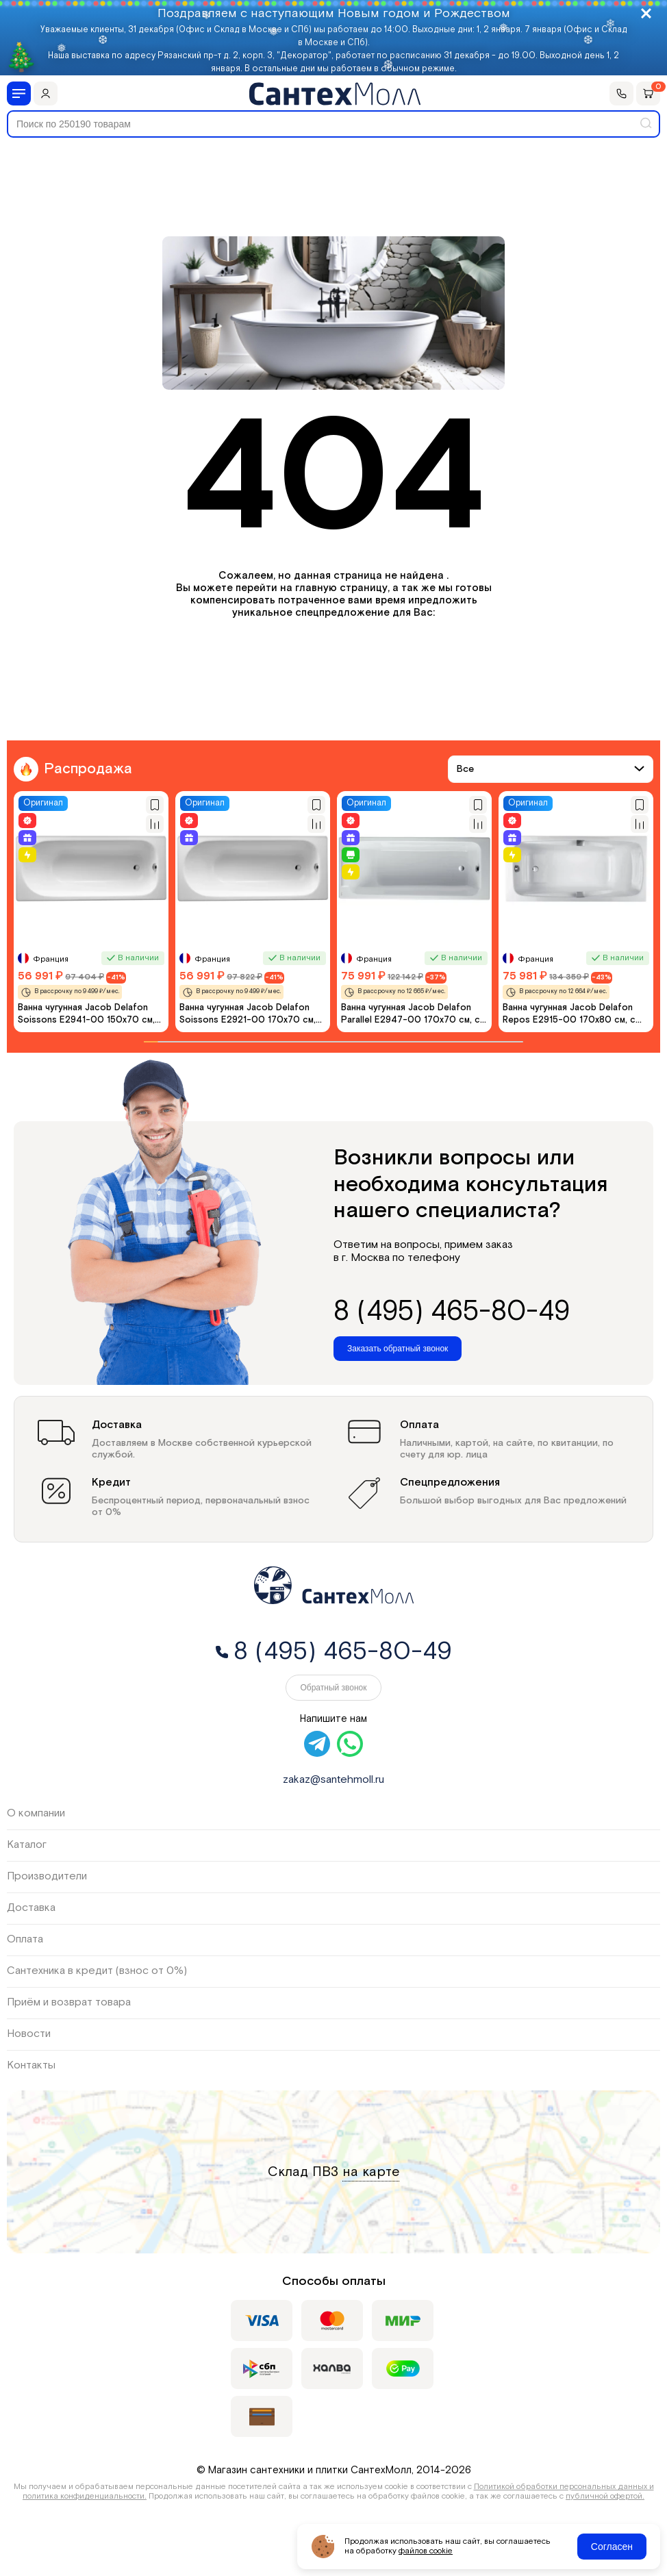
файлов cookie (426, 2551)
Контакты (31, 2065)
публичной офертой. (605, 2496)
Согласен (612, 2546)
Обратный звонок (333, 1687)
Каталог (27, 1845)
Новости (29, 2034)
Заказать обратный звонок (397, 1348)
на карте (370, 2172)
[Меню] (19, 93)
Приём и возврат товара (69, 2002)
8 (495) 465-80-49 (452, 1311)
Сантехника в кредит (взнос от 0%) (97, 1971)
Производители (47, 1876)
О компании (36, 1813)
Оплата (25, 1939)
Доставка (31, 1908)
